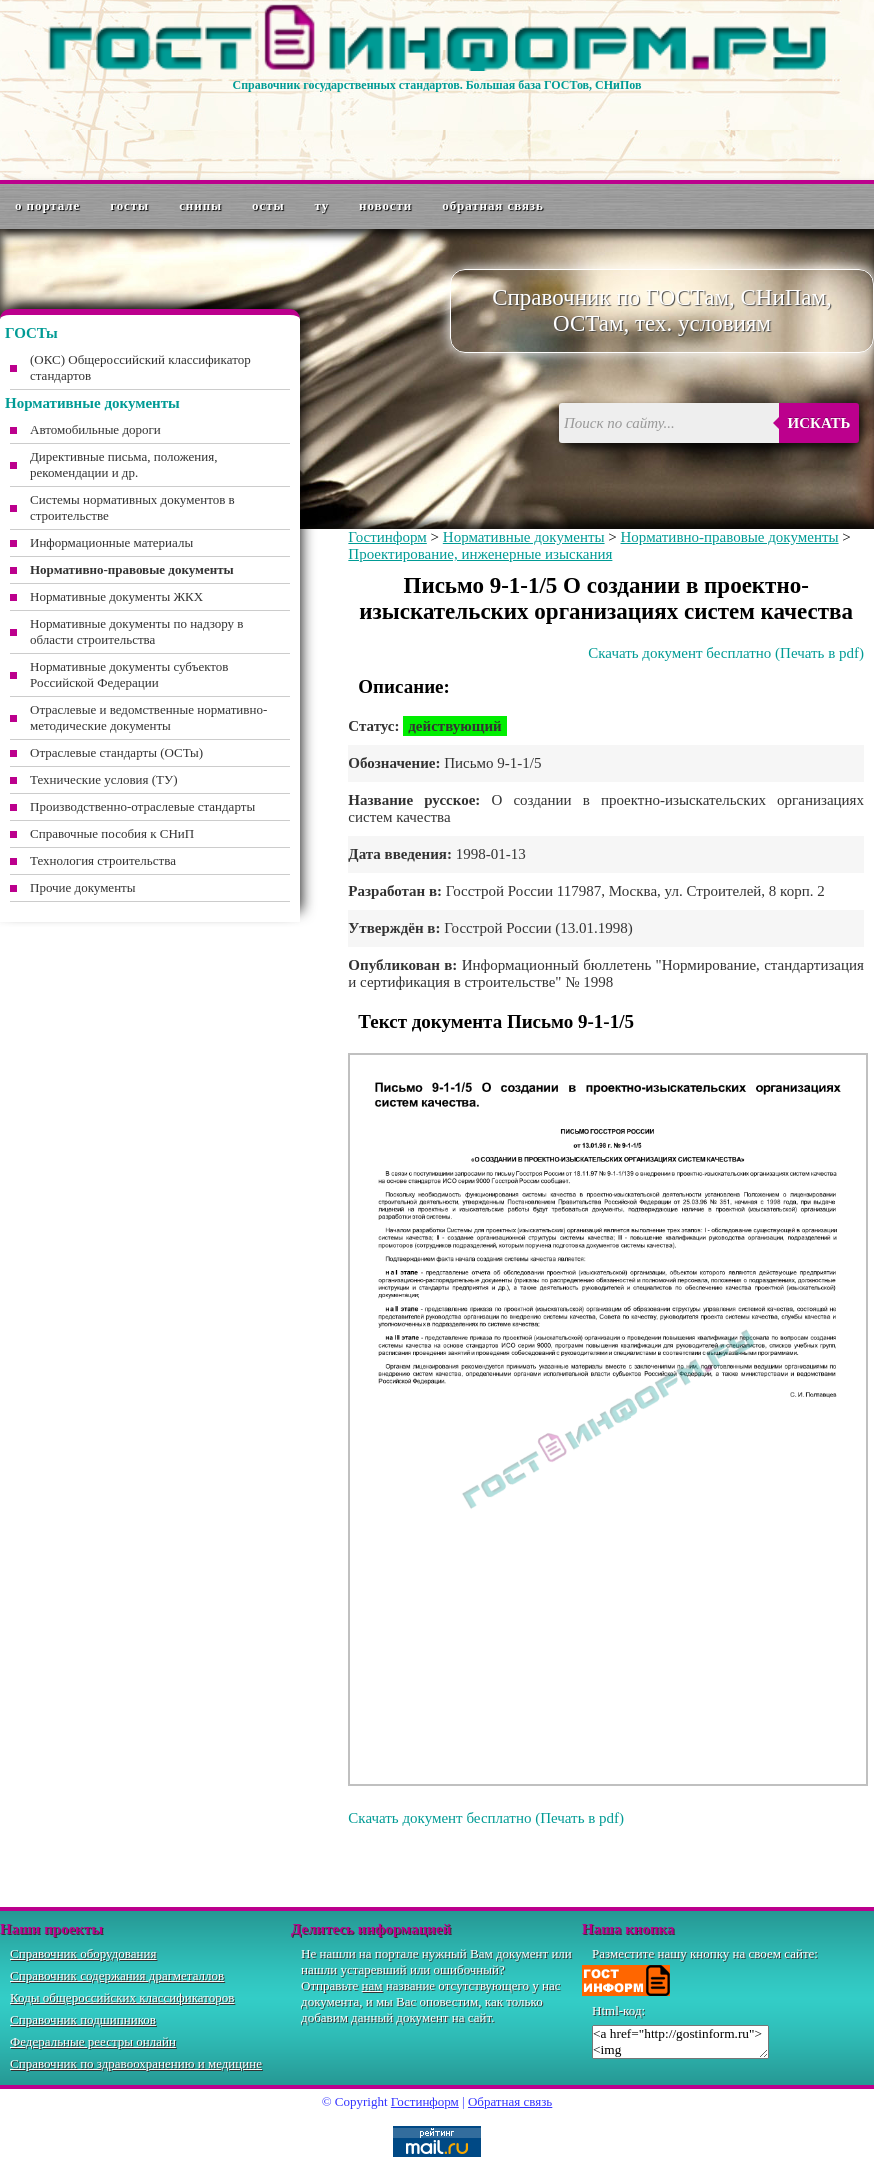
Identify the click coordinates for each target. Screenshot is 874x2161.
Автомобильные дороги (95, 429)
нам (372, 1985)
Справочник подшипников (83, 2019)
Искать (819, 423)
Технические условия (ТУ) (104, 779)
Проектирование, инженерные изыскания (480, 554)
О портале (47, 205)
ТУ (322, 205)
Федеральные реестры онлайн (93, 2041)
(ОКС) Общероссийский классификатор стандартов (140, 367)
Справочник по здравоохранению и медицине (136, 2063)
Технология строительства (103, 860)
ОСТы (268, 205)
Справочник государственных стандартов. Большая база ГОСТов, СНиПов (436, 85)
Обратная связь (493, 205)
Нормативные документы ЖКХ (116, 596)
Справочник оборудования (83, 1953)
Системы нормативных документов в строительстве (132, 507)
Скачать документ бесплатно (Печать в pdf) (726, 653)
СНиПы (200, 205)
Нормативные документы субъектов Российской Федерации (129, 674)
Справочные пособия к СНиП (112, 833)
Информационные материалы (111, 542)
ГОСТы (129, 205)
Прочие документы (83, 887)
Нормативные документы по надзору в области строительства (136, 631)
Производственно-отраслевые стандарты (142, 806)
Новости (385, 205)
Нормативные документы (524, 537)
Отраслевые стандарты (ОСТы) (116, 752)
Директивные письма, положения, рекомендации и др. (123, 464)
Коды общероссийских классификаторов (122, 1997)
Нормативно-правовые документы (730, 537)
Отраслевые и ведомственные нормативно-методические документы (148, 717)
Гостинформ (387, 537)
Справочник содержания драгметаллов (117, 1975)
